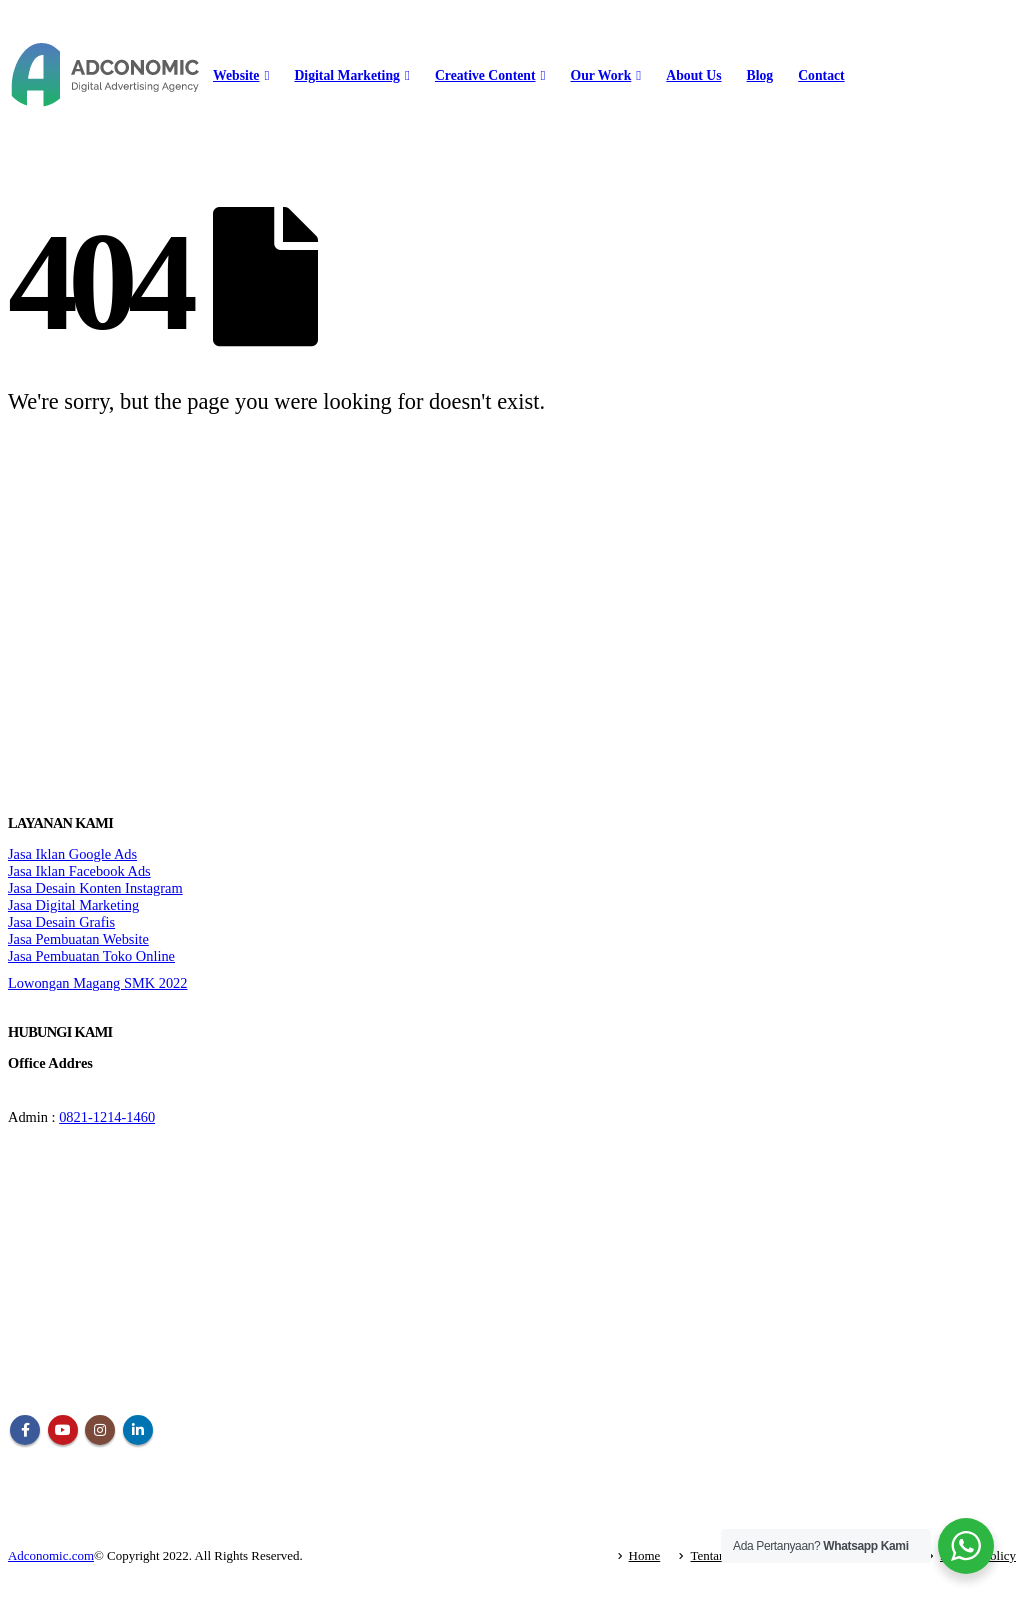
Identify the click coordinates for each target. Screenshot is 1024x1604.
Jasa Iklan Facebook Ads (79, 871)
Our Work (601, 75)
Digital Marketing (346, 75)
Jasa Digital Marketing (73, 905)
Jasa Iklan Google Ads (72, 854)
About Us (693, 75)
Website (236, 75)
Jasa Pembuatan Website (78, 939)
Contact (821, 75)
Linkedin (138, 1430)
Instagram (100, 1430)
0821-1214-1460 (107, 1117)
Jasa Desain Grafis (61, 922)
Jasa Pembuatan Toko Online (91, 956)
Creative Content (485, 75)
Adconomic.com (51, 1555)
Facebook (25, 1430)
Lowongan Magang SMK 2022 (97, 983)
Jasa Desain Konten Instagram (95, 888)
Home (645, 1555)
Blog (760, 75)
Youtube (63, 1430)
